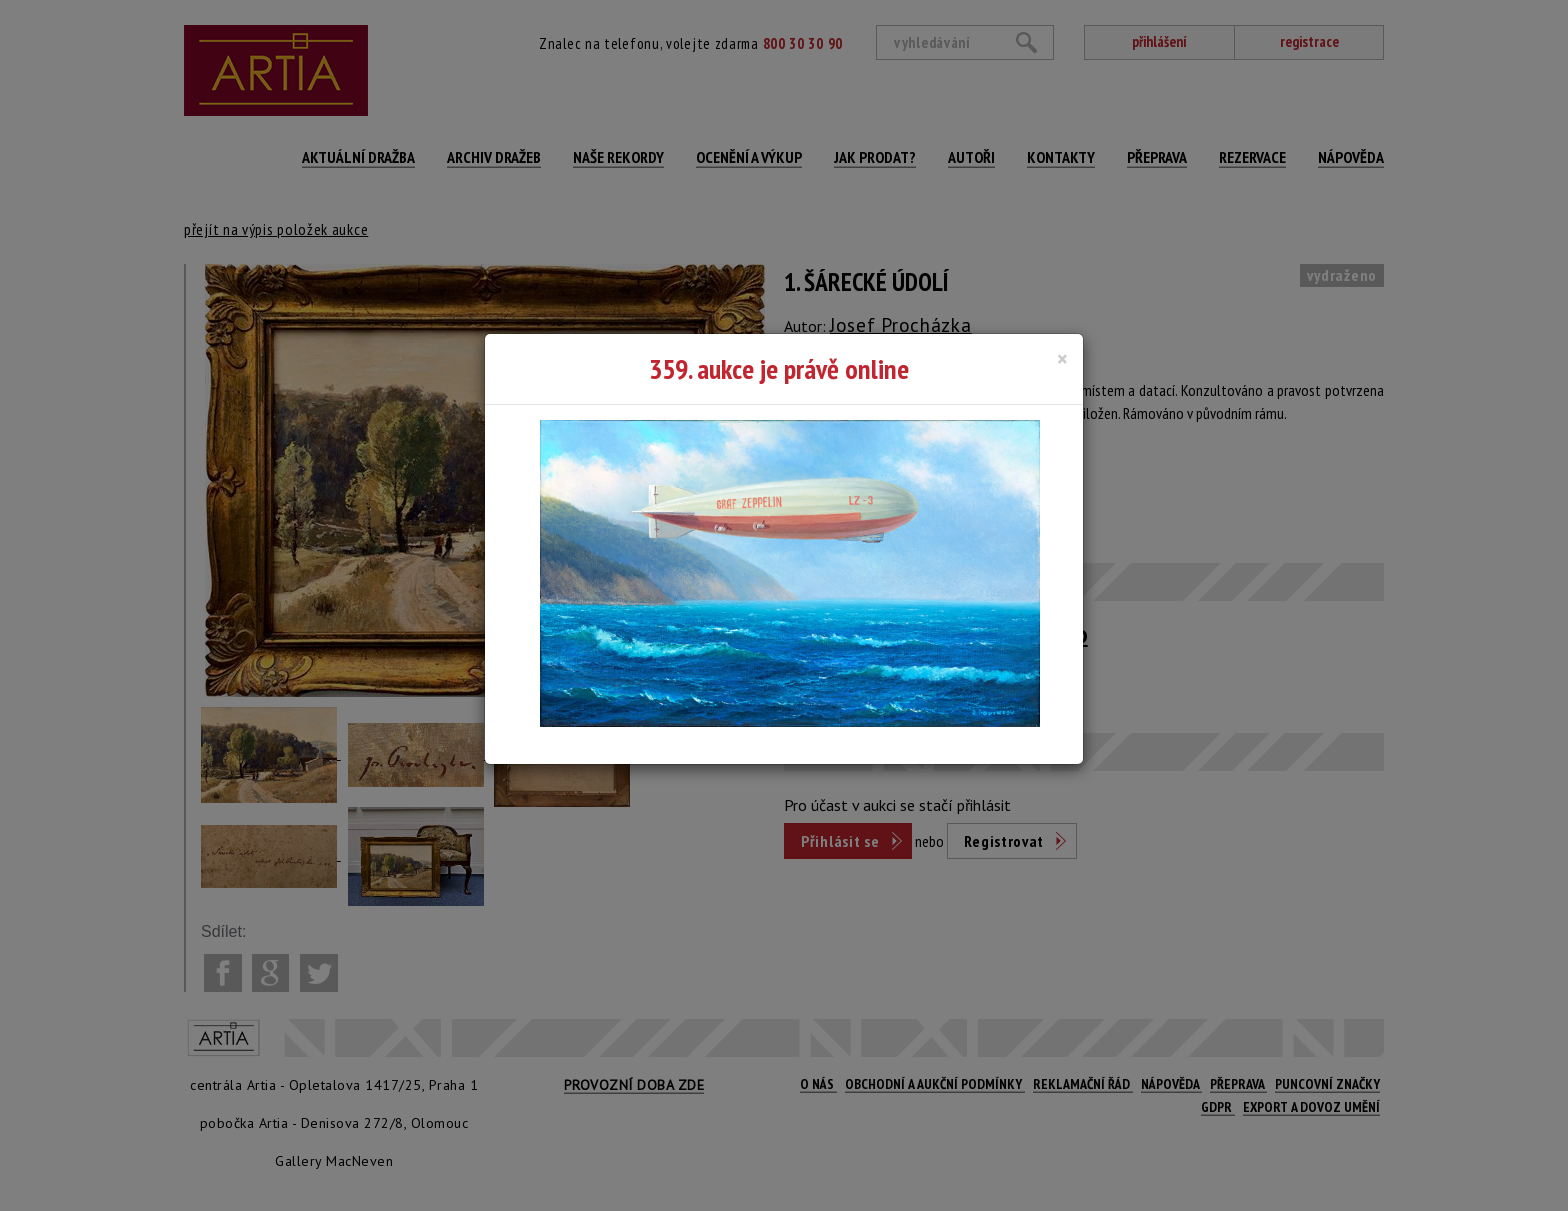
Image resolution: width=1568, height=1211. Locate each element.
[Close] (1062, 359)
